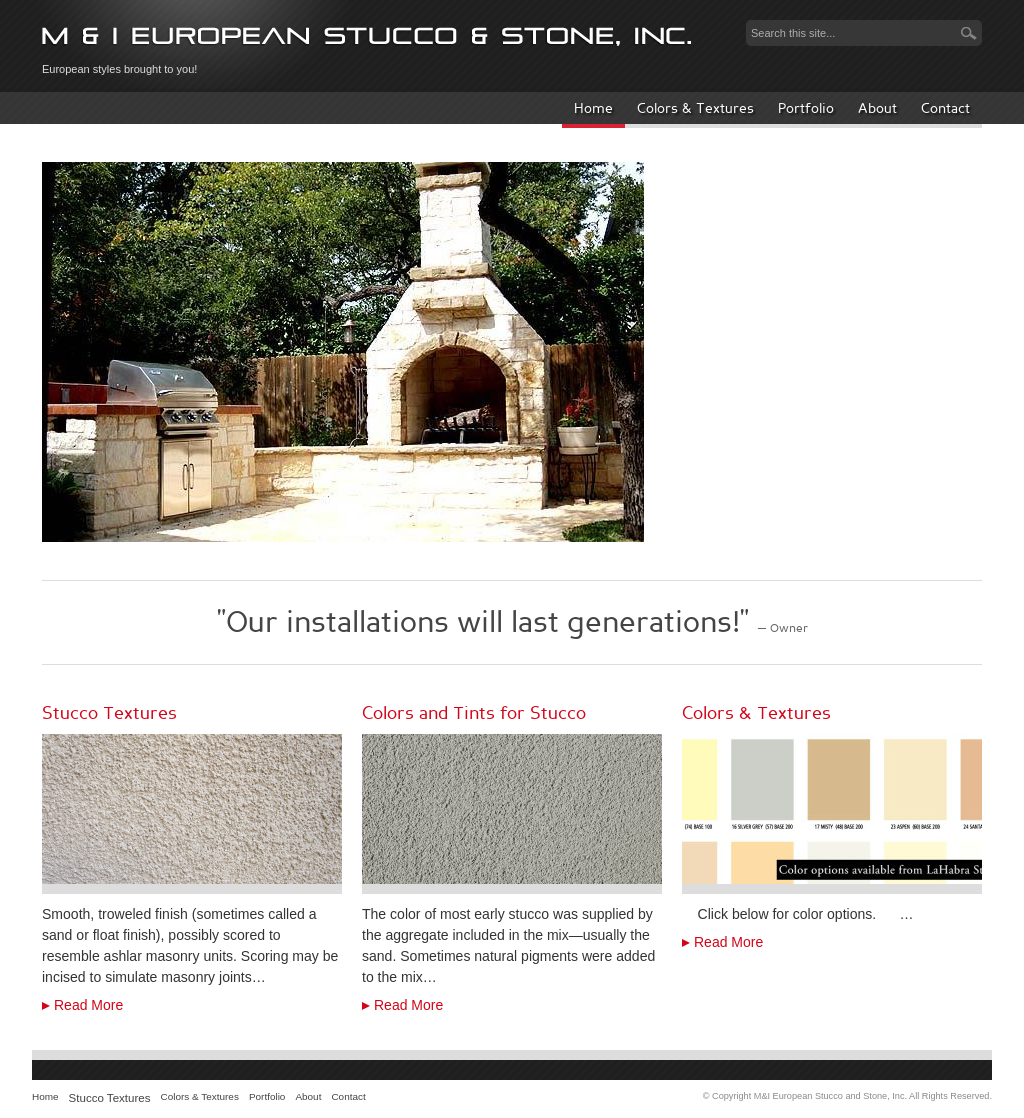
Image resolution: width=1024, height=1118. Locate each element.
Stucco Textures (110, 1098)
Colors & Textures (695, 108)
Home (593, 108)
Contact (945, 108)
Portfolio (806, 108)
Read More (88, 1005)
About (877, 108)
